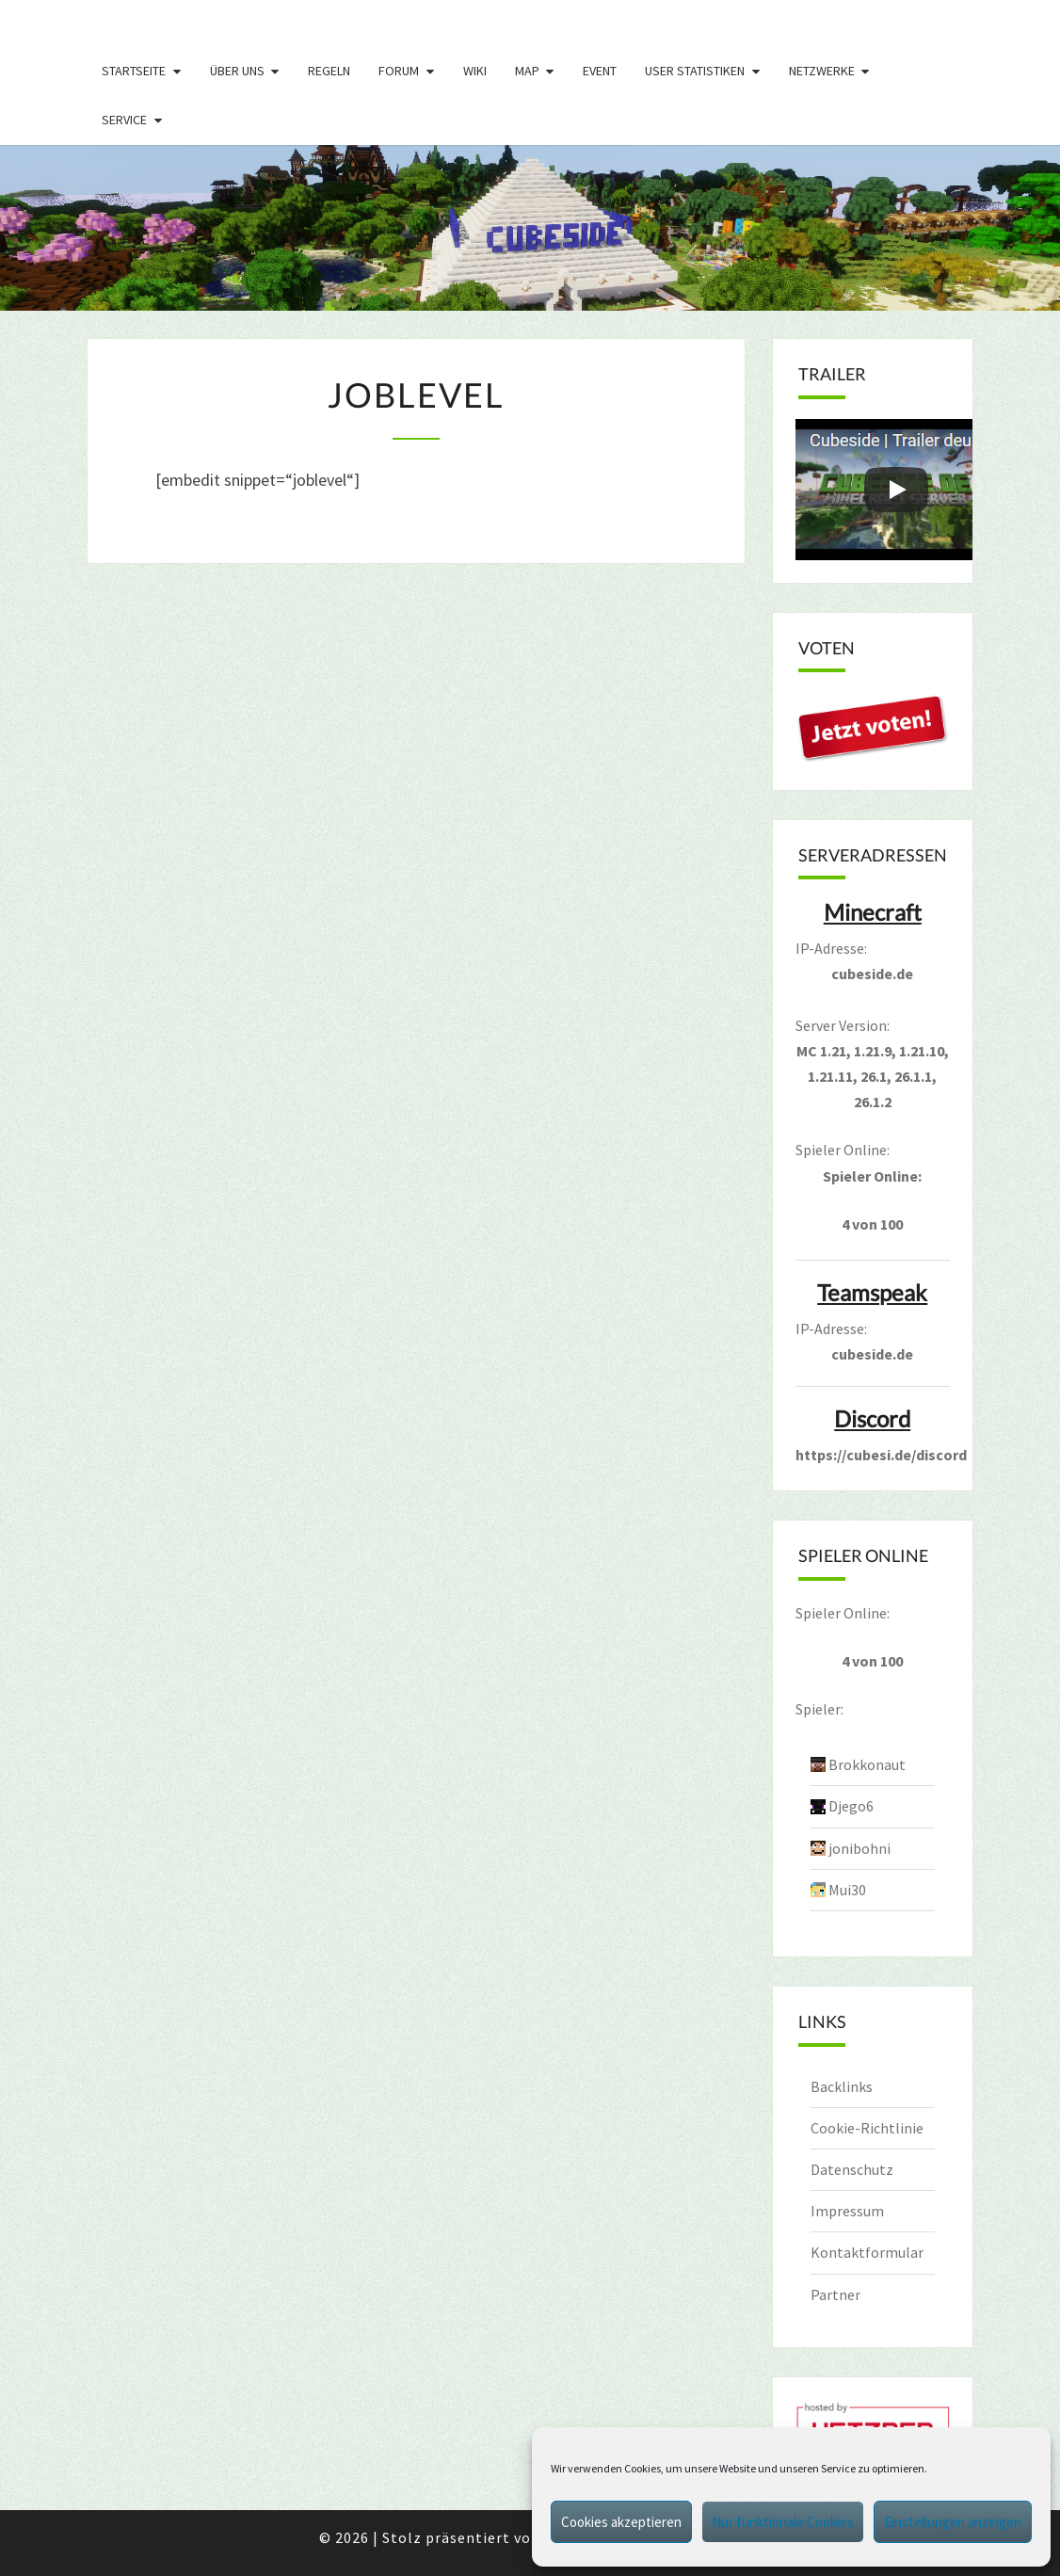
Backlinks (842, 2086)
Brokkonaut (867, 1764)
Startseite (134, 70)
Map (527, 70)
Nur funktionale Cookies (783, 2522)
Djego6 (851, 1805)
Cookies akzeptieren (621, 2522)
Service (124, 119)
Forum (398, 70)
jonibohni (859, 1848)
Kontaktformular (867, 2252)
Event (600, 70)
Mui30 (847, 1889)
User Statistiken (695, 70)
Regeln (329, 70)
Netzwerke (822, 70)
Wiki (475, 70)
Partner (835, 2294)
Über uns (237, 70)
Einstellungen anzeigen (952, 2522)
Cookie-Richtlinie (867, 2127)
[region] (530, 228)
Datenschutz (852, 2169)
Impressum (847, 2210)
